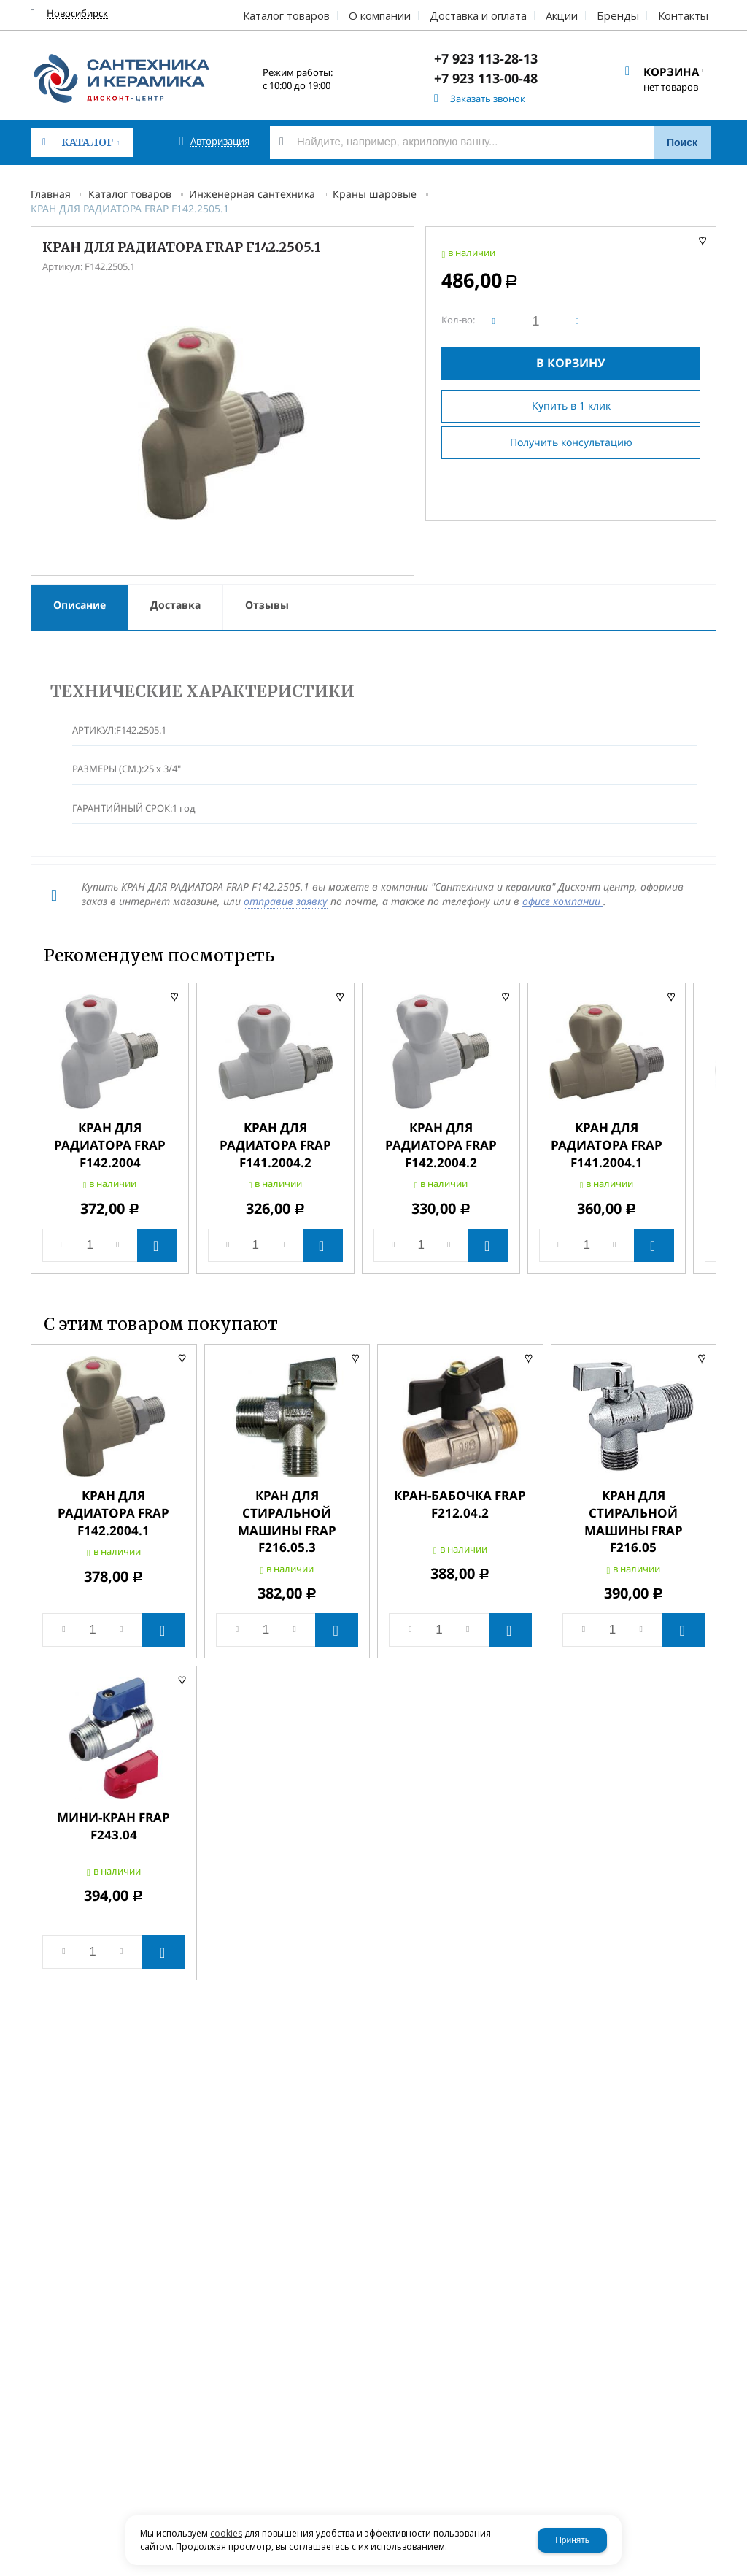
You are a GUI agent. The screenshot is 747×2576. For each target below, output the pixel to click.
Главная (51, 194)
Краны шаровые (375, 194)
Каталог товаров (129, 194)
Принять (572, 2540)
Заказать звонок (487, 98)
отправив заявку (286, 901)
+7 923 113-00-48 (486, 78)
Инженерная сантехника (252, 194)
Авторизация (219, 141)
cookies (226, 2533)
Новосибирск (77, 13)
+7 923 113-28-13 (486, 58)
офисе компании (562, 901)
